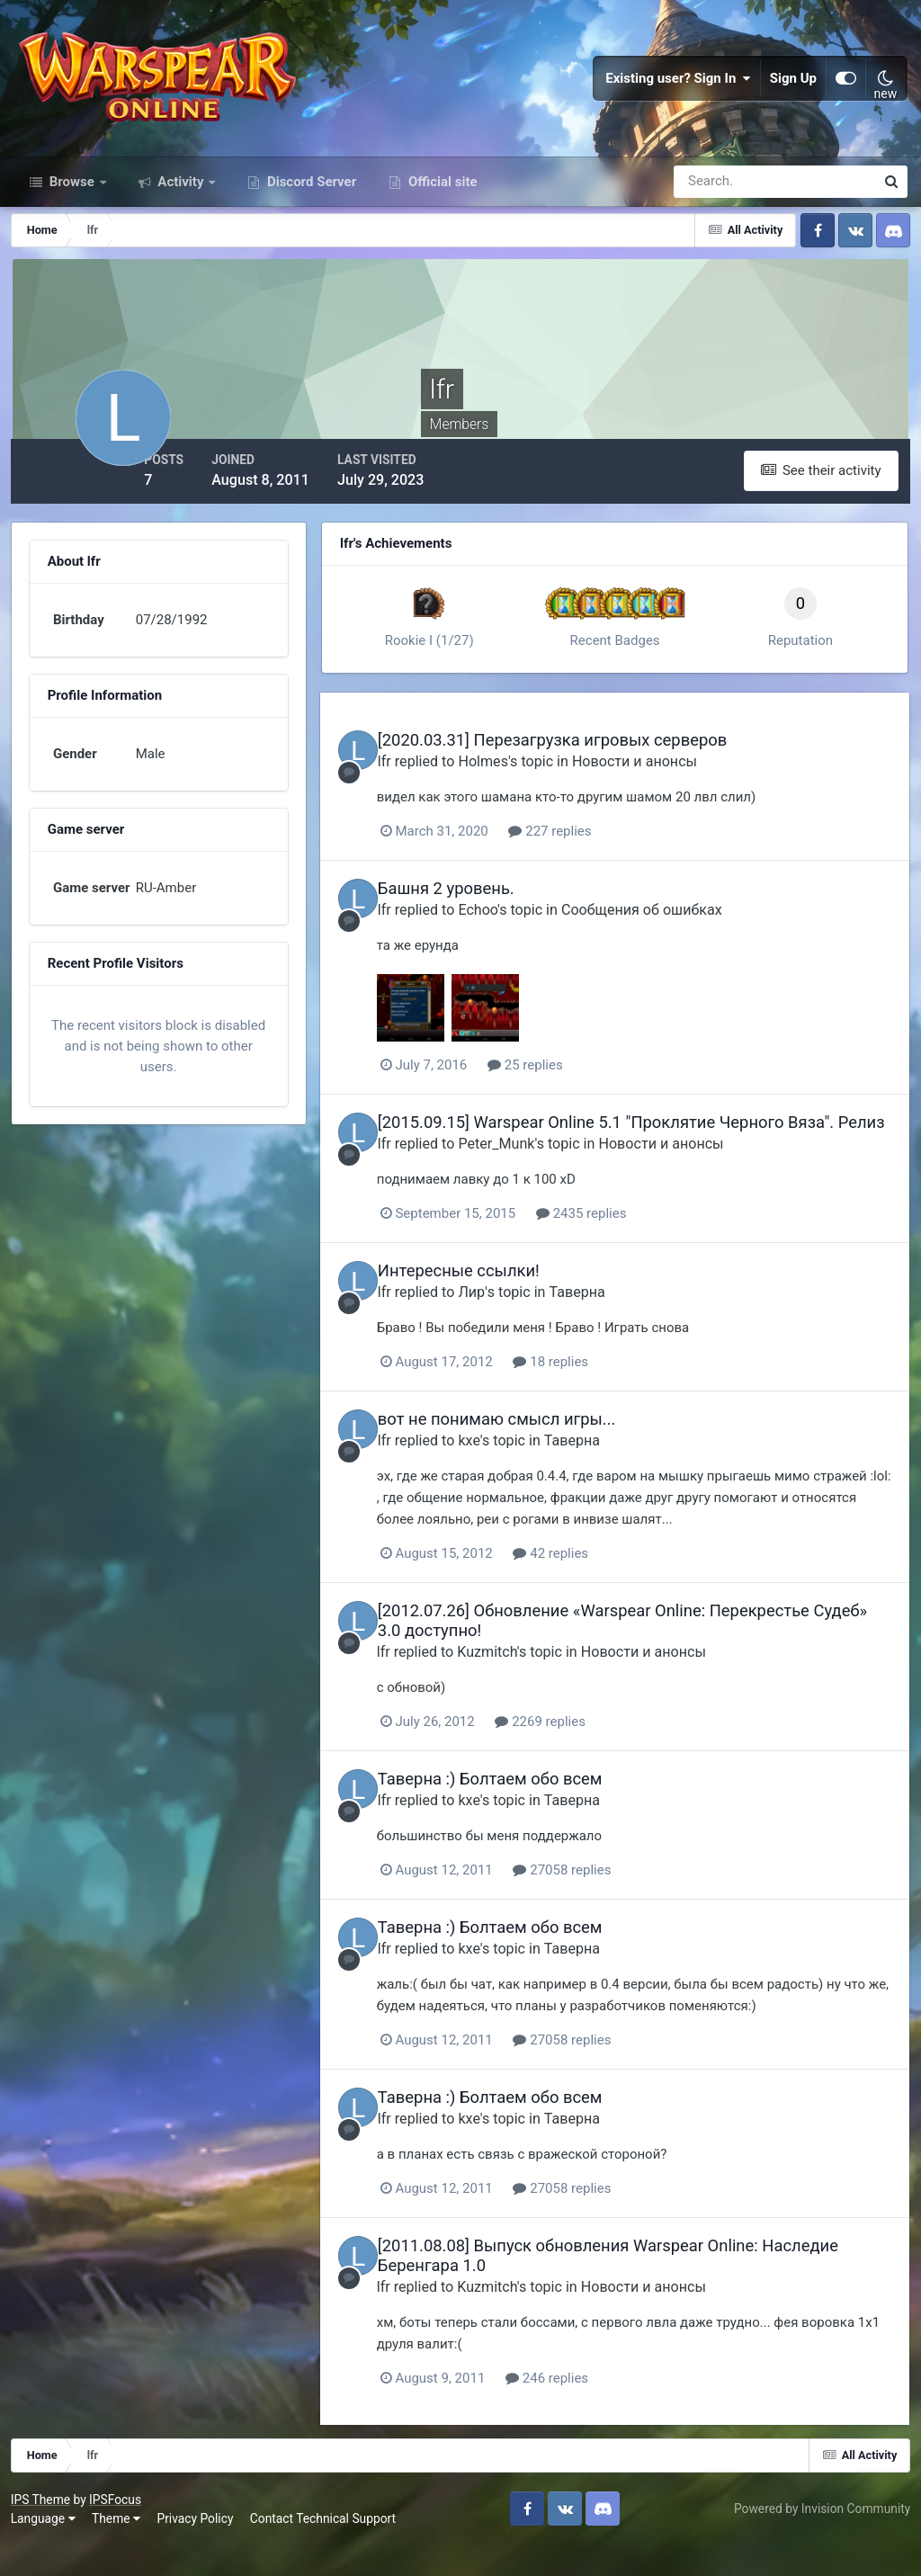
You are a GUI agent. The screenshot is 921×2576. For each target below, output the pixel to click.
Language (45, 2548)
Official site (441, 205)
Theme (118, 2548)
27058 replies (602, 1904)
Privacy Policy (198, 2548)
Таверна (616, 1328)
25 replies (565, 1083)
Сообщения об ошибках (680, 926)
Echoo (517, 926)
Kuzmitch (527, 1686)
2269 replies (580, 1757)
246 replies (586, 2411)
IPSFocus (118, 2529)
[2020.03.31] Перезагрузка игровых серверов (590, 758)
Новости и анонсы (673, 779)
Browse (72, 205)
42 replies (591, 1589)
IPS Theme (43, 2529)
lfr (423, 779)
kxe (508, 1475)
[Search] (712, 205)
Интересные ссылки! (497, 1307)
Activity (181, 205)
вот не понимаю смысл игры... (535, 1454)
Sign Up (793, 90)
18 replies (591, 1398)
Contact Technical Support (325, 2548)
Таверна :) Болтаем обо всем (528, 1813)
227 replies (590, 849)
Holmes (522, 779)
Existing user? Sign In (678, 90)
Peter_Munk (535, 1180)
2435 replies (621, 1250)
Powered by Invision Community (819, 2538)
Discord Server (310, 205)
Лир (510, 1328)
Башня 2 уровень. (484, 906)
